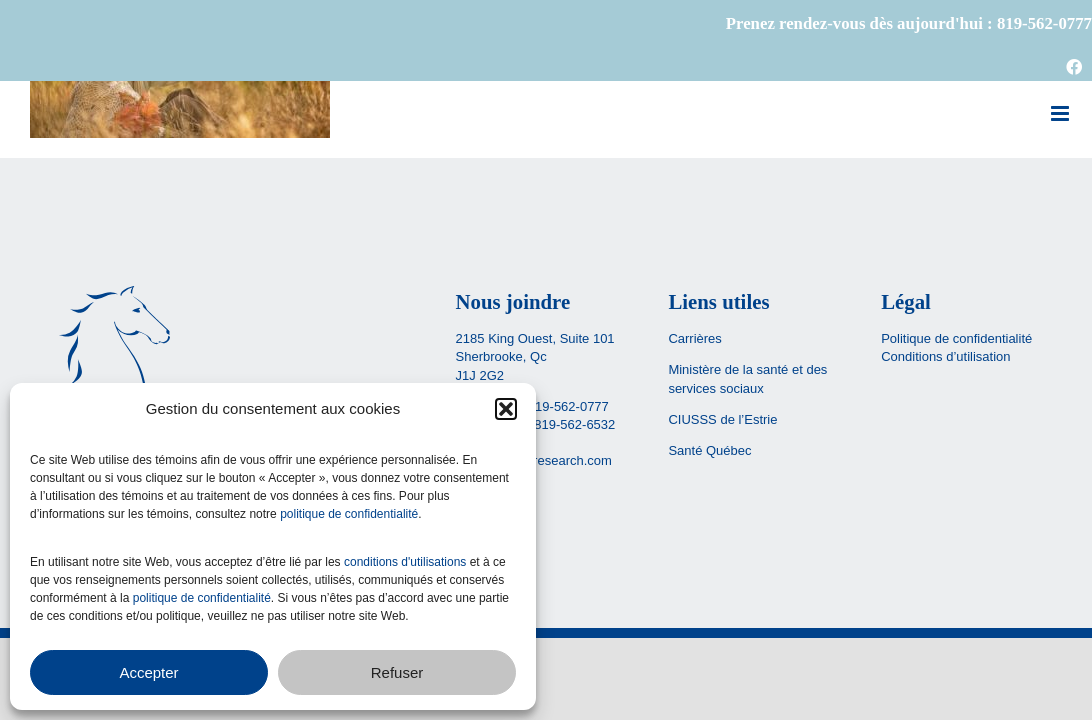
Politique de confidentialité (956, 338)
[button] (506, 409)
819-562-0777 (568, 406)
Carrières (694, 338)
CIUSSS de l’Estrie (722, 419)
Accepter (148, 672)
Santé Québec (709, 450)
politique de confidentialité (349, 514)
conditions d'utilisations (405, 562)
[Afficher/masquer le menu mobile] (1061, 113)
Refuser (397, 672)
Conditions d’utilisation (945, 356)
